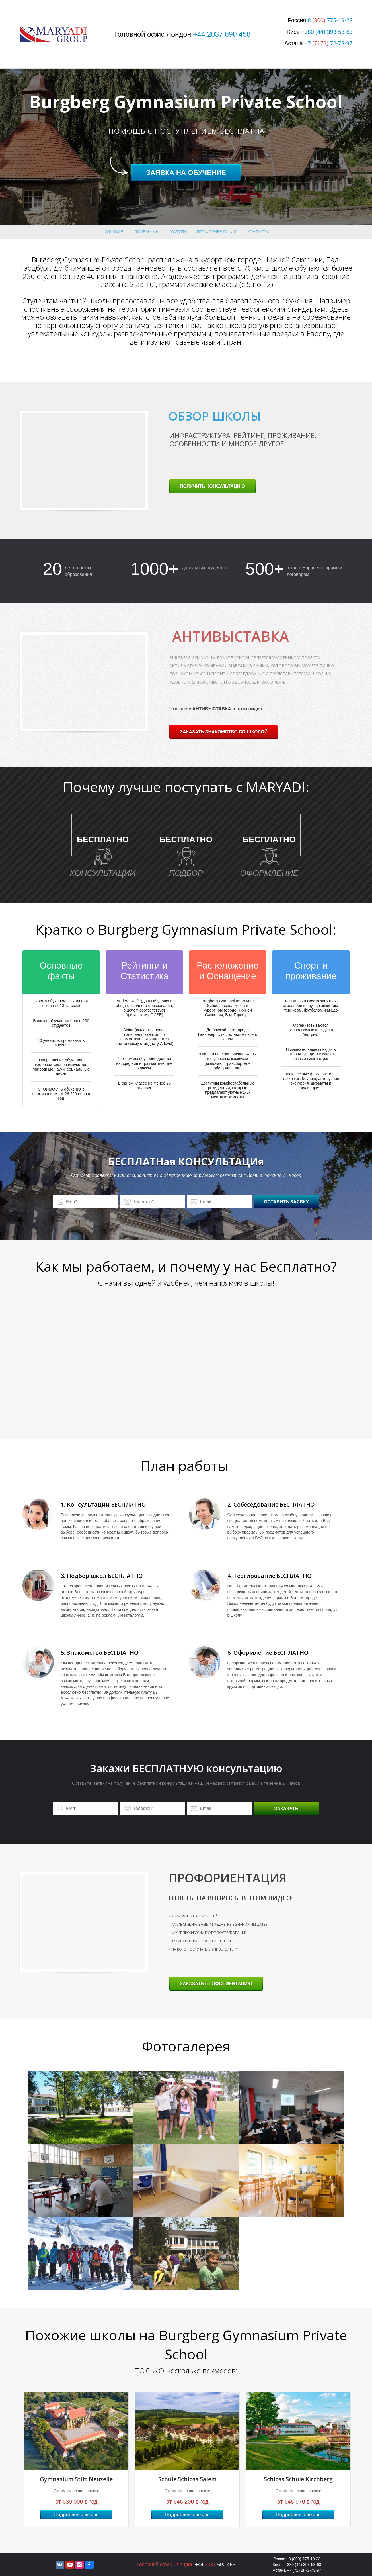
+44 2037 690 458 (221, 34)
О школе (114, 231)
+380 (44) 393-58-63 (326, 32)
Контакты (258, 231)
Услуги (178, 231)
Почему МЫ (146, 231)
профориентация (216, 231)
